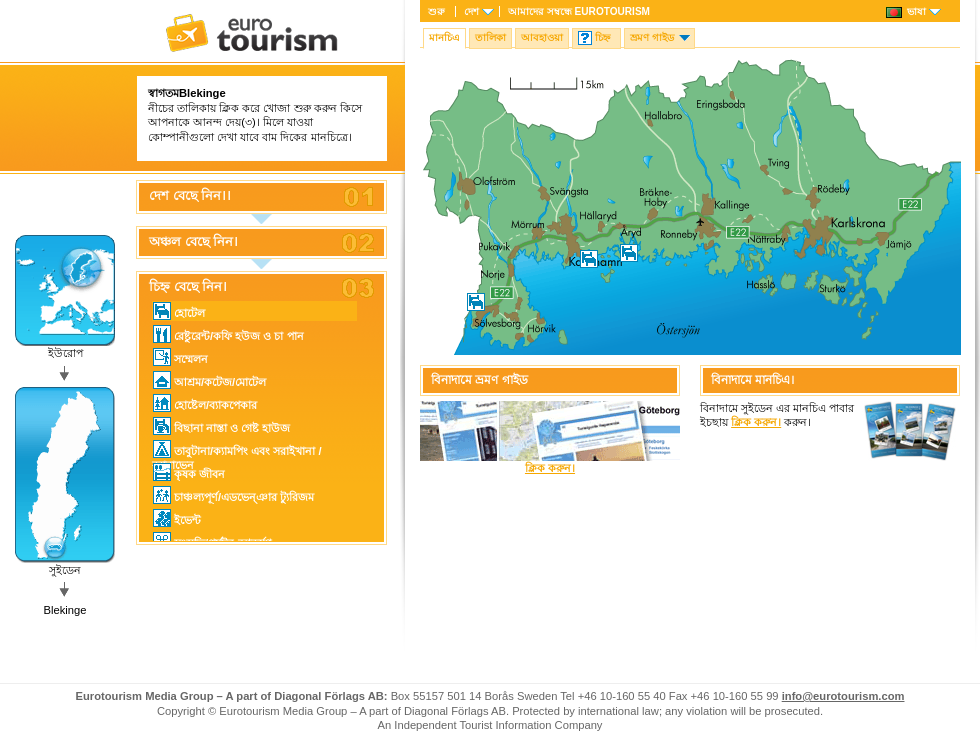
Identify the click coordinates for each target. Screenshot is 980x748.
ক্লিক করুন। (550, 468)
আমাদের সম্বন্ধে (579, 11)
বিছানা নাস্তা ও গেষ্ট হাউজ (221, 426)
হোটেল (179, 311)
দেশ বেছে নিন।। (190, 196)
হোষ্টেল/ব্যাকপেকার (205, 403)
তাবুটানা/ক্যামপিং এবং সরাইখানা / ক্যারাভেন (237, 449)
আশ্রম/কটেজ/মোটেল (209, 380)
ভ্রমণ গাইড (652, 37)
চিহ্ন (602, 37)
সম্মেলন (180, 357)
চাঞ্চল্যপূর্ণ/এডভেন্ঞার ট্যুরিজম (233, 495)
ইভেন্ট (177, 518)
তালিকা (490, 37)
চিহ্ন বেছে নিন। (188, 287)
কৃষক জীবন (189, 472)
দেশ (471, 11)
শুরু (436, 11)
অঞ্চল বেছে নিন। (193, 242)
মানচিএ (444, 37)
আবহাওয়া (542, 37)
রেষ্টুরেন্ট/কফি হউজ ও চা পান (228, 334)
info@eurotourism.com (843, 696)
